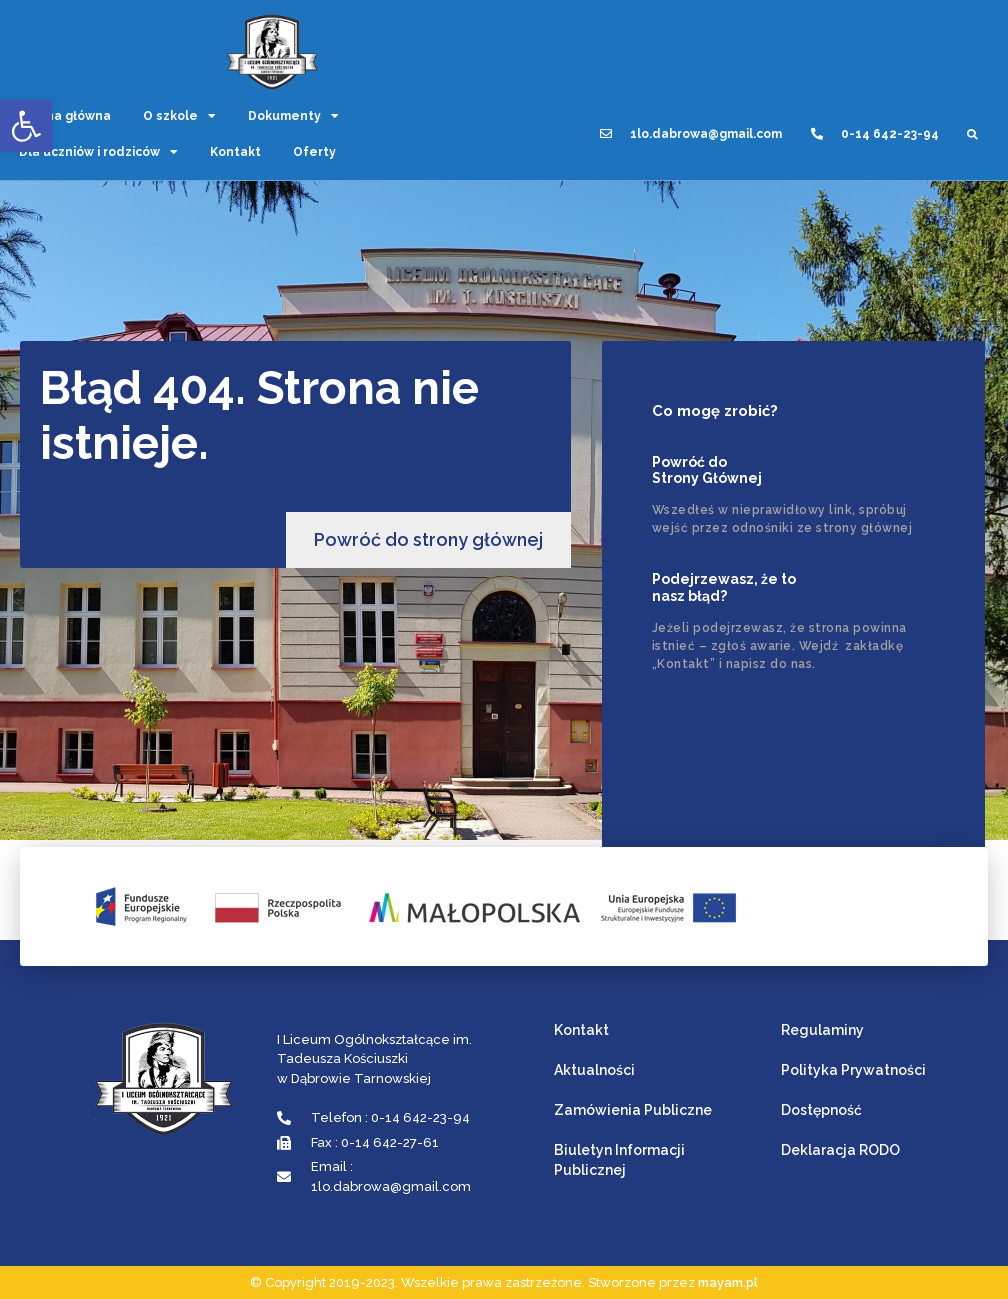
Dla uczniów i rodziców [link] (98, 152)
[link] (26, 126)
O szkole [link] (179, 116)
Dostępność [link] (821, 1110)
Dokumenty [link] (293, 116)
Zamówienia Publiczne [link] (633, 1110)
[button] (972, 134)
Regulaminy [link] (822, 1030)
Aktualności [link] (594, 1070)
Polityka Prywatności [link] (853, 1070)
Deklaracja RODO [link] (840, 1150)
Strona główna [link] (65, 116)
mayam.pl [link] (728, 1282)
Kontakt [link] (235, 152)
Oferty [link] (314, 152)
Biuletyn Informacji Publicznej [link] (619, 1160)
